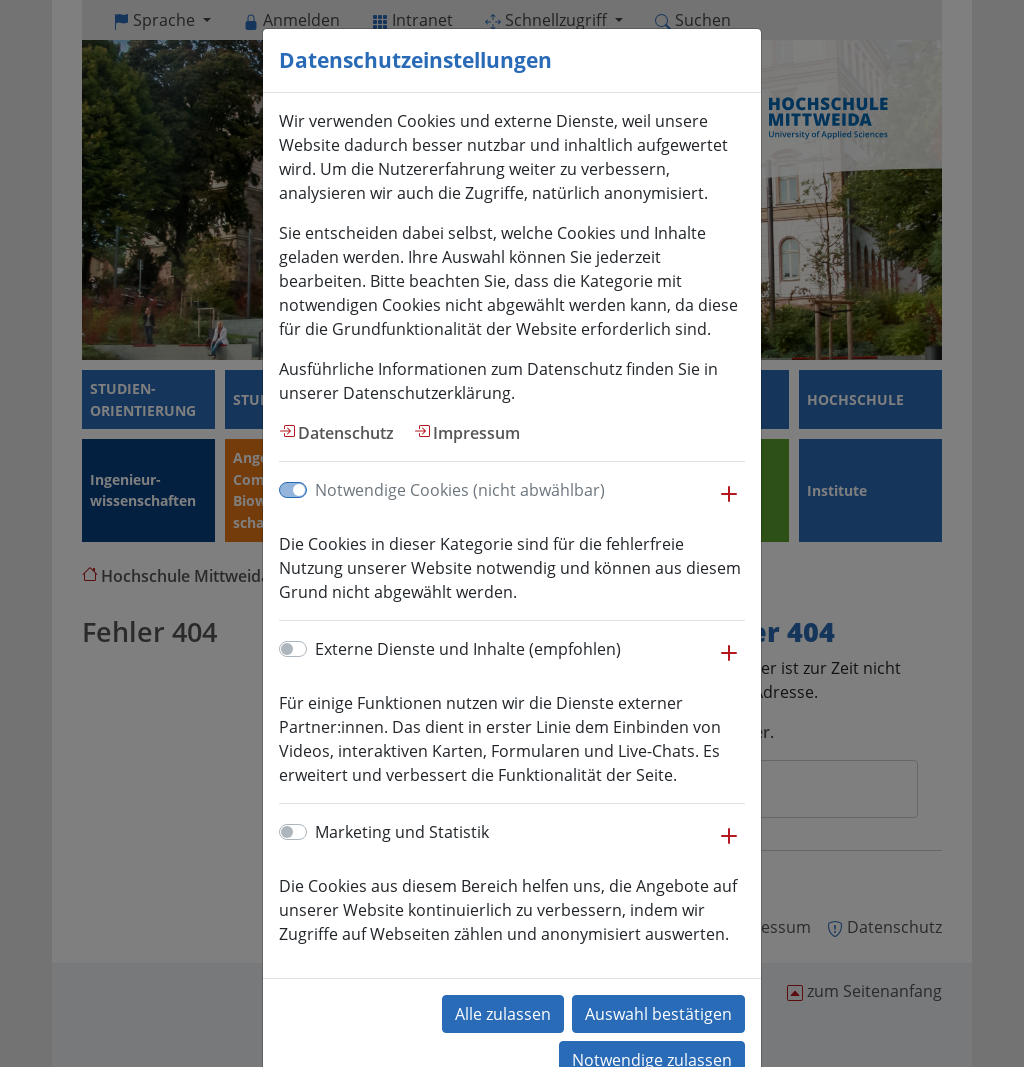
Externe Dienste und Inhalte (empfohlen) (468, 649)
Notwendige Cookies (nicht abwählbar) (460, 490)
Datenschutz (346, 433)
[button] (729, 504)
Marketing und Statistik (402, 832)
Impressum (476, 433)
